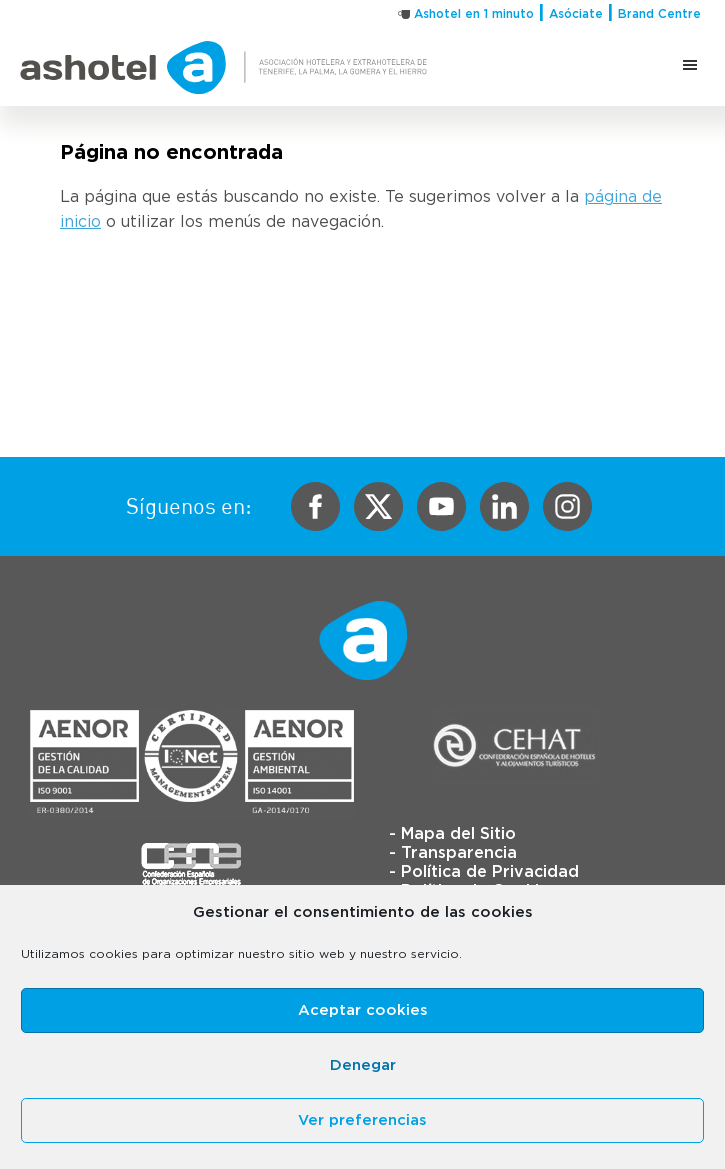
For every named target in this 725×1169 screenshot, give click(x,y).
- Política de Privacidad (484, 872)
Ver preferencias (362, 1120)
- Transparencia (453, 853)
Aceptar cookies (363, 1010)
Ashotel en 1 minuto (474, 14)
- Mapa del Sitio (452, 834)
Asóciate (576, 14)
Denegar (363, 1065)
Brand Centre (659, 14)
